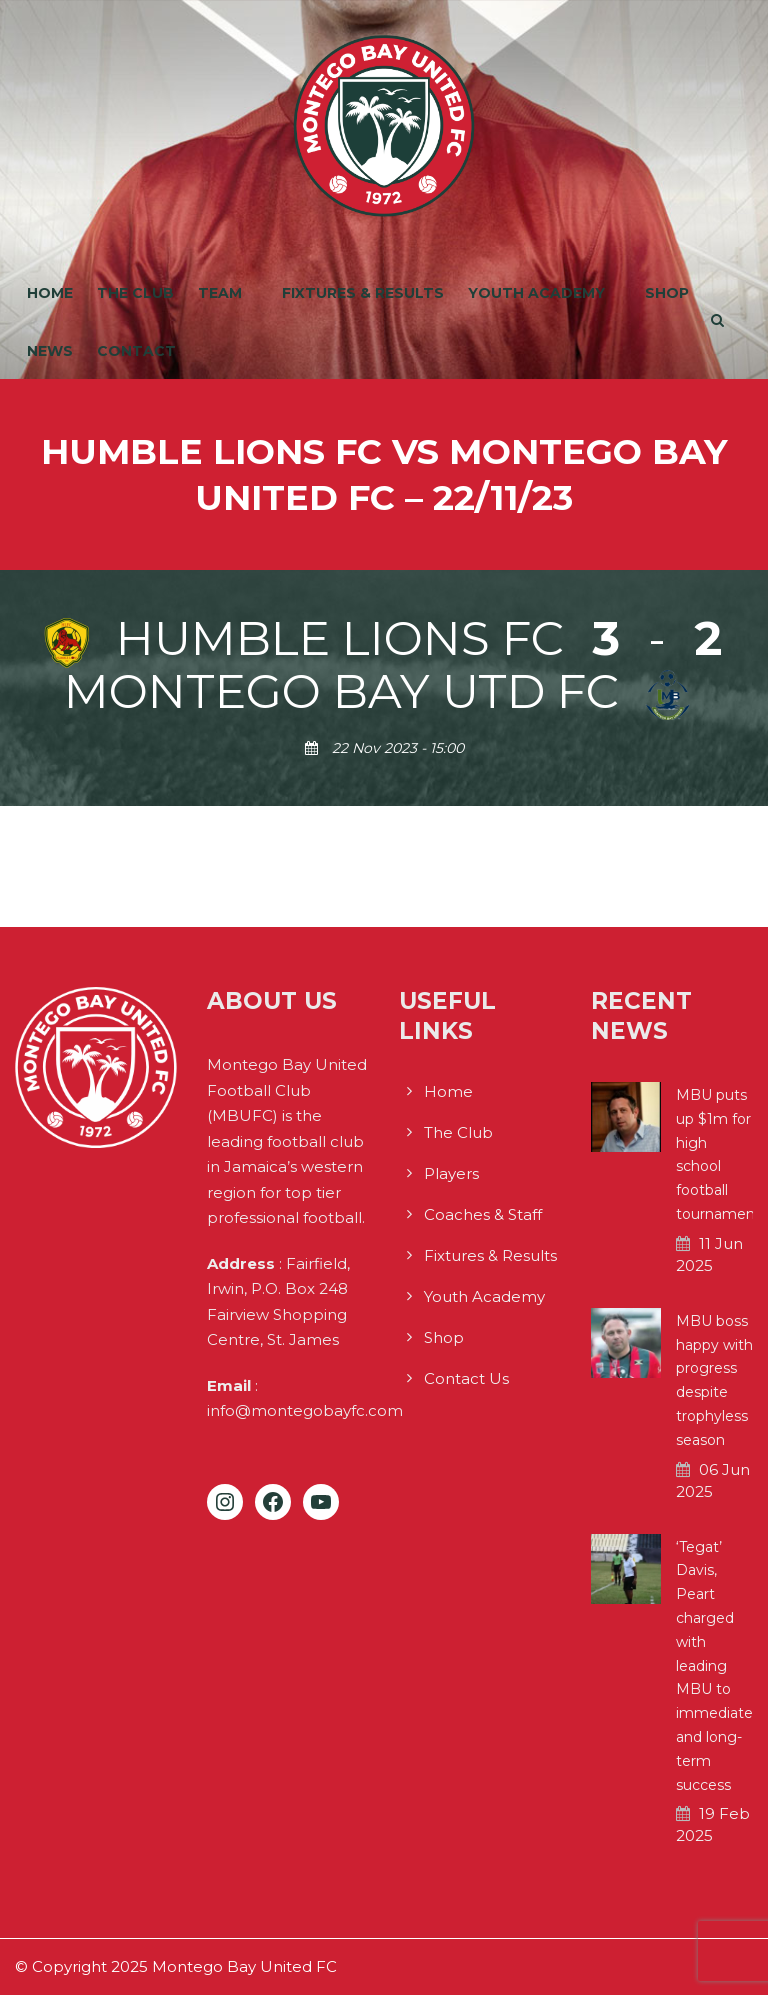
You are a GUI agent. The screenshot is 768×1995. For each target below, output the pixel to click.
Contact (136, 351)
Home (50, 293)
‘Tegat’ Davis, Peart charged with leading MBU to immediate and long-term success (714, 1666)
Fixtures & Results (363, 293)
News (50, 351)
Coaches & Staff (483, 1214)
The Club (135, 293)
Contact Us (466, 1378)
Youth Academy (536, 293)
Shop (667, 293)
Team (220, 293)
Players (451, 1173)
